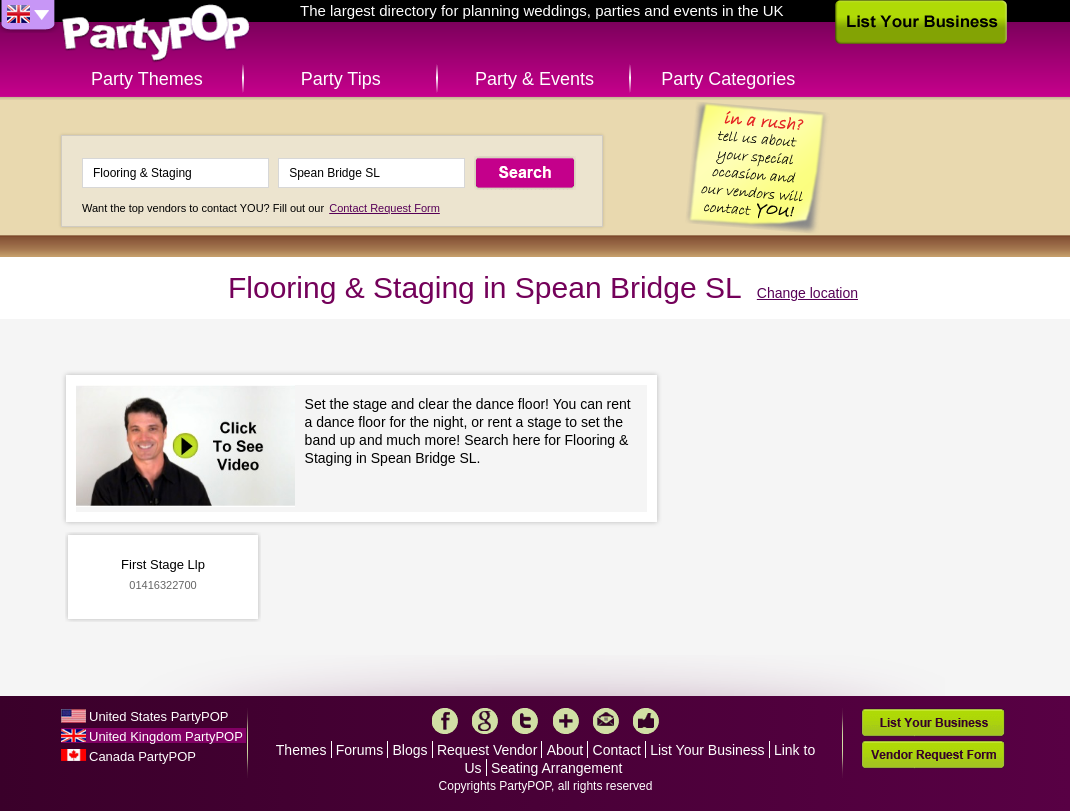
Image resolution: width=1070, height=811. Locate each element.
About (565, 750)
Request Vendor (487, 750)
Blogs (410, 750)
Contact (617, 750)
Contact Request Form (384, 208)
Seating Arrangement (557, 768)
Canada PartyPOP (142, 756)
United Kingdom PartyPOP (166, 736)
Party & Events (534, 79)
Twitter (525, 721)
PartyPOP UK (156, 33)
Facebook (445, 721)
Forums (359, 750)
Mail (606, 721)
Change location (807, 293)
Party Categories (728, 79)
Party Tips (341, 79)
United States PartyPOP (158, 716)
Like (646, 721)
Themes (301, 750)
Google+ (485, 721)
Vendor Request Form (933, 754)
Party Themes (147, 79)
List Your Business (707, 750)
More (566, 721)
